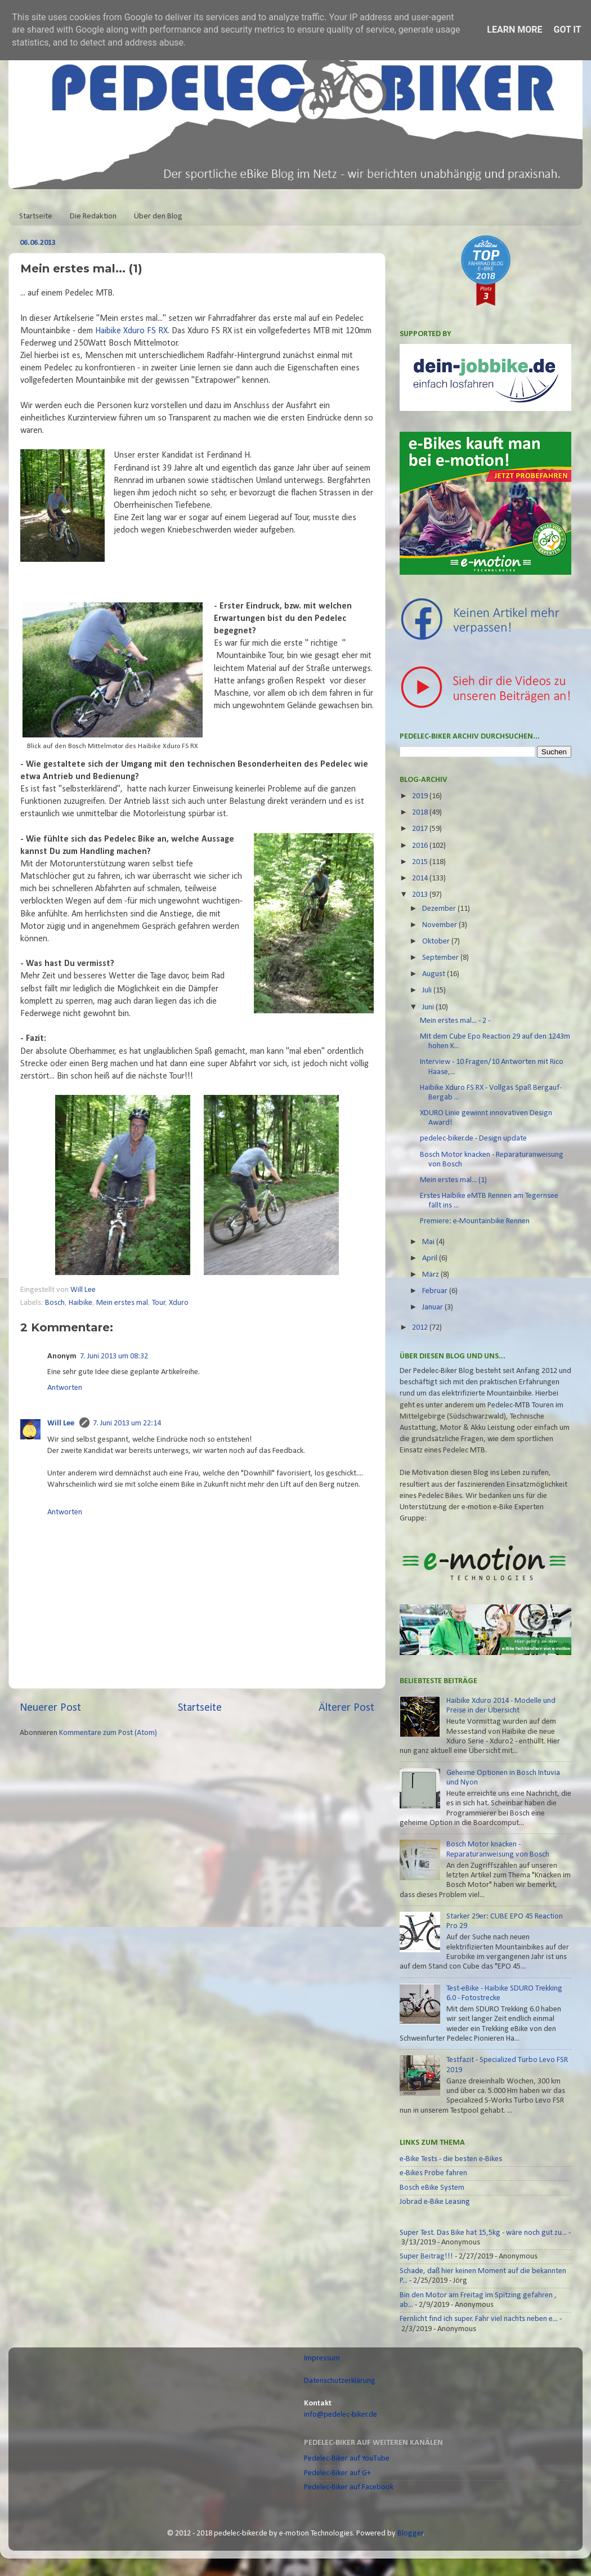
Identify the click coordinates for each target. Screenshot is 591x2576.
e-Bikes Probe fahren (433, 2173)
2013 (420, 895)
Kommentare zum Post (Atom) (108, 1733)
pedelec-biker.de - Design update (473, 1138)
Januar (433, 1307)
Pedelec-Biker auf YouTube (346, 2458)
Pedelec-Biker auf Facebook (348, 2487)
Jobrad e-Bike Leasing (435, 2202)
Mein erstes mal (122, 1303)
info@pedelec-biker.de (340, 2414)
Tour (158, 1303)
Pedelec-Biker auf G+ (337, 2473)
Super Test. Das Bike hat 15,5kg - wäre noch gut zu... (483, 2233)
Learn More (514, 29)
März (431, 1275)
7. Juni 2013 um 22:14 (127, 1423)
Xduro (179, 1303)
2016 (420, 846)
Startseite (35, 216)
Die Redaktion (93, 216)
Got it (567, 29)
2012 (420, 1327)
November (440, 925)
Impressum (322, 2358)
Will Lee (83, 1290)
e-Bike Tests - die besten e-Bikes (451, 2159)
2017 (420, 829)
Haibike (80, 1303)
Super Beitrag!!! (426, 2256)
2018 (420, 812)
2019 (420, 796)
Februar (435, 1291)
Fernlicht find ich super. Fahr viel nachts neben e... (479, 2319)
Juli (427, 990)
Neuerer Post (50, 1708)
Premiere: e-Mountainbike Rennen (475, 1221)
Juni (429, 1007)
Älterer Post (346, 1708)
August (434, 974)
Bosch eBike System (432, 2188)
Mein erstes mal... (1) (453, 1180)
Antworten (64, 1388)
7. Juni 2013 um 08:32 (114, 1356)
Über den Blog (158, 216)
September (441, 958)
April (430, 1258)
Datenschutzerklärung (339, 2381)
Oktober (436, 941)
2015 (420, 862)
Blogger (410, 2533)
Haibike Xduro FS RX (131, 331)
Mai (429, 1242)
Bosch (55, 1303)
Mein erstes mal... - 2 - (455, 1021)
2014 (420, 878)
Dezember (440, 909)
